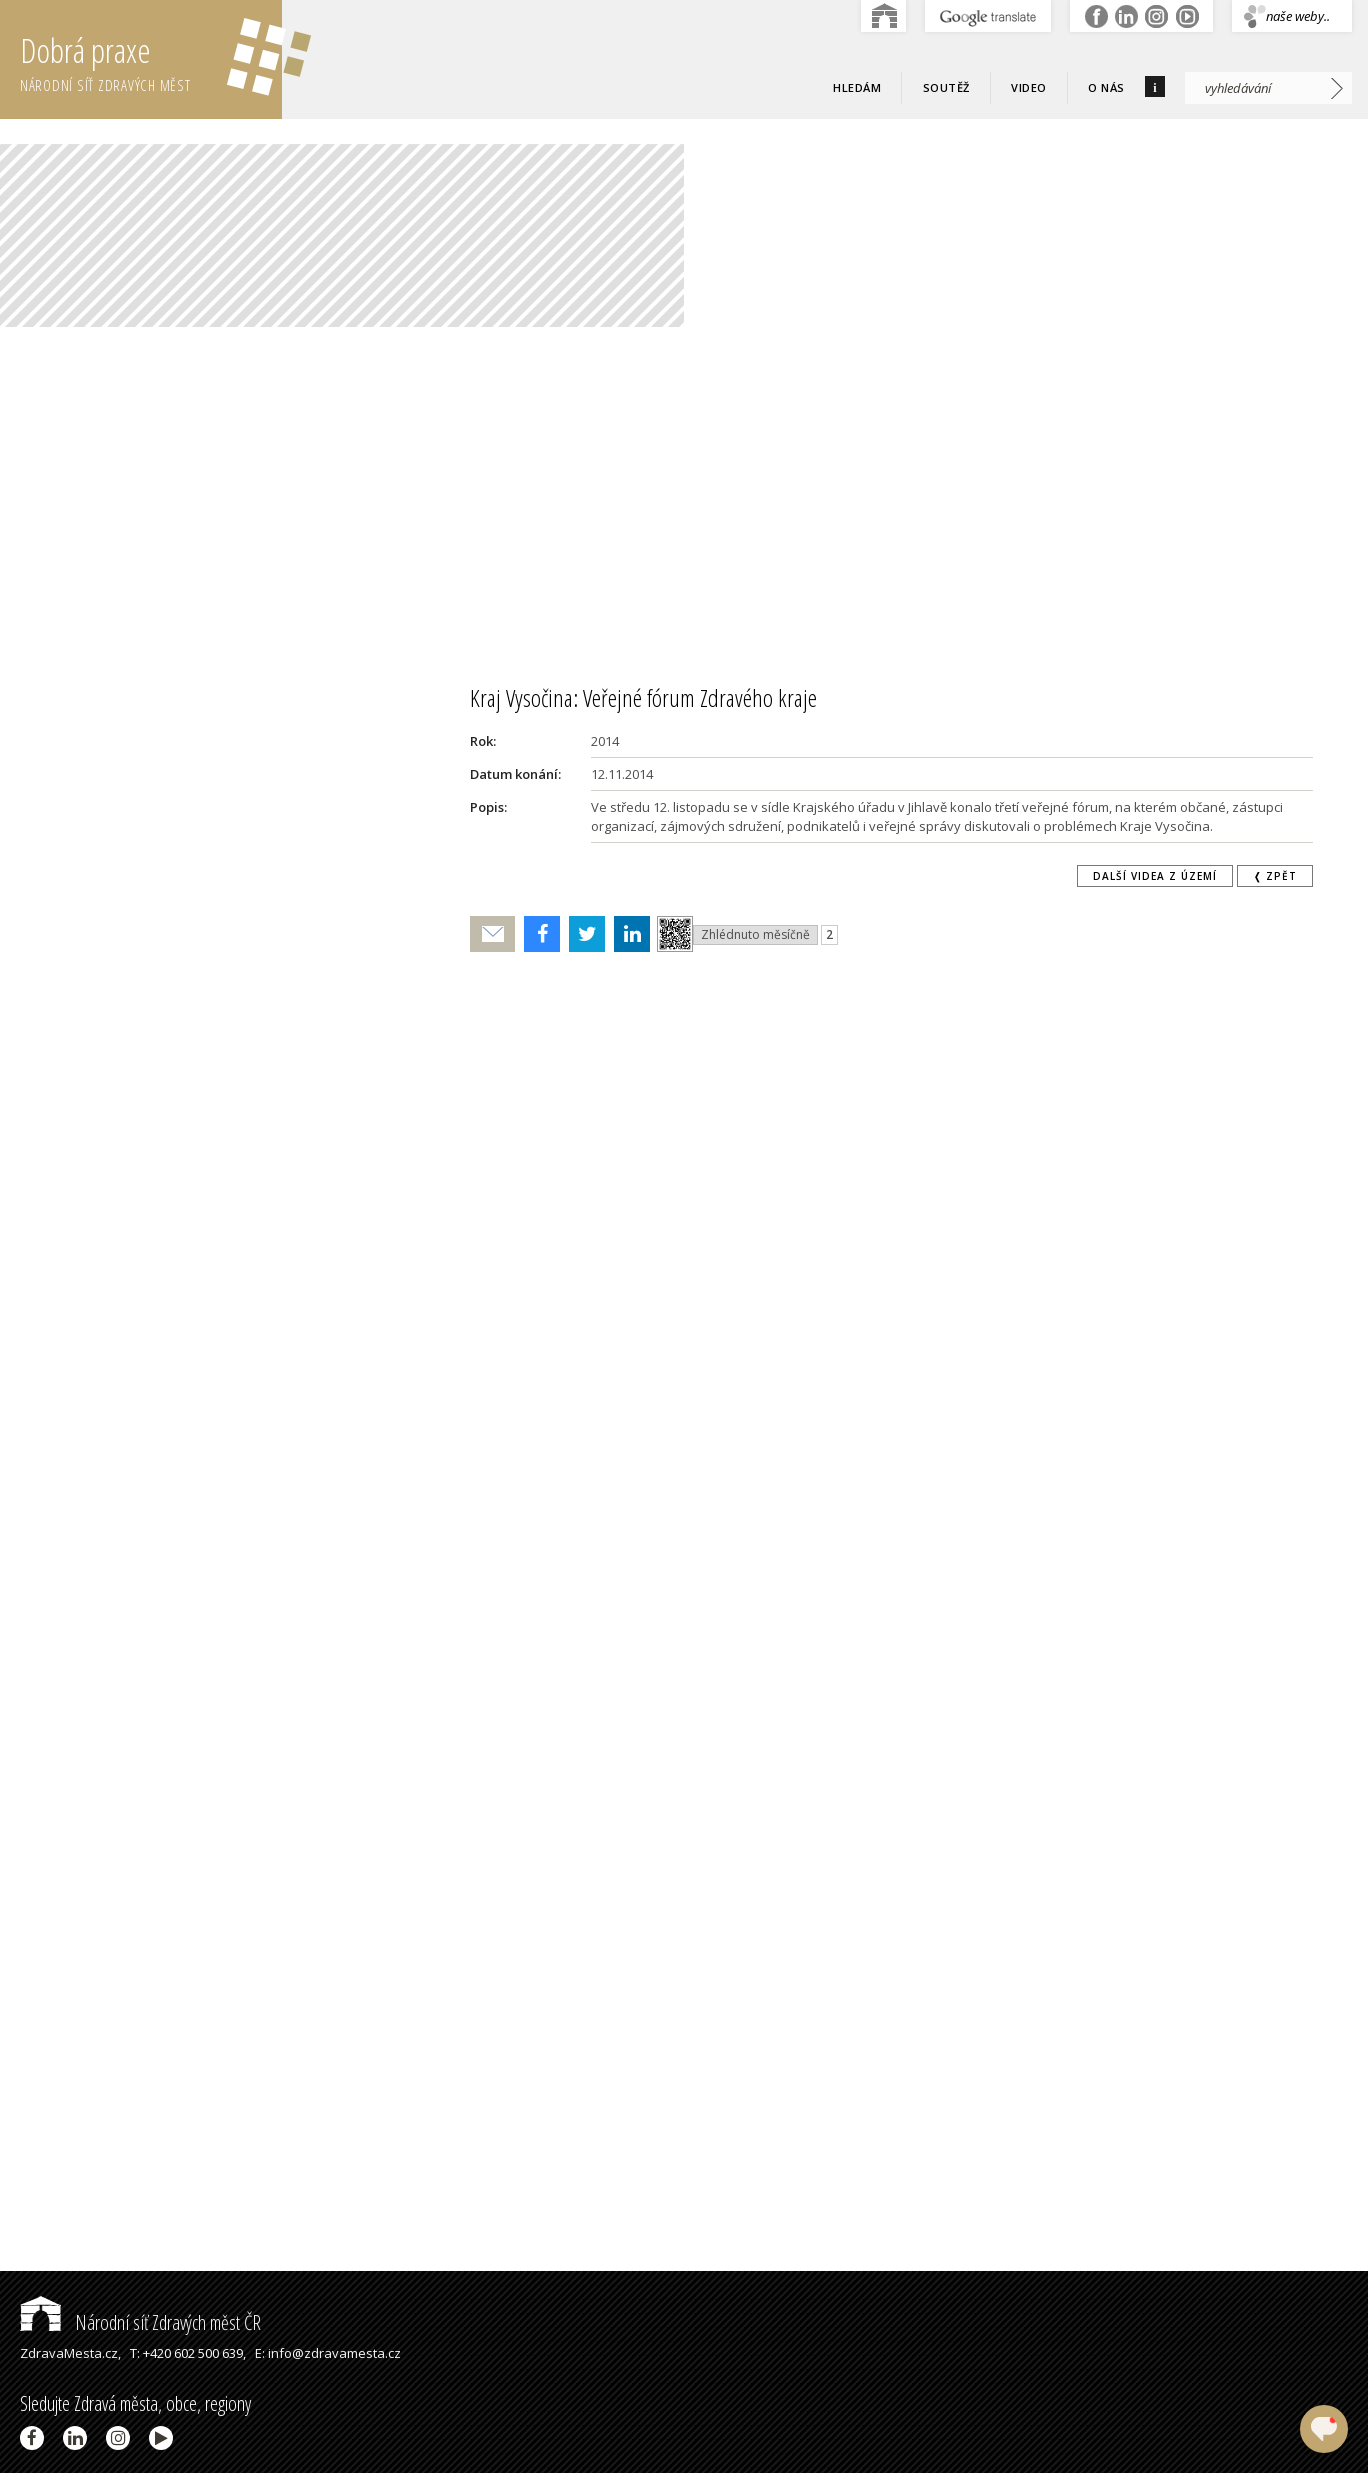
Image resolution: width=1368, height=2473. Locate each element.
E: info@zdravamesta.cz (328, 2353)
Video (1029, 87)
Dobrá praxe (151, 60)
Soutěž (946, 87)
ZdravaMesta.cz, (70, 2353)
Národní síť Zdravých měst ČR (140, 2322)
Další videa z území (1155, 876)
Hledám (857, 87)
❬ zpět (1275, 876)
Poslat (493, 934)
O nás (1106, 87)
